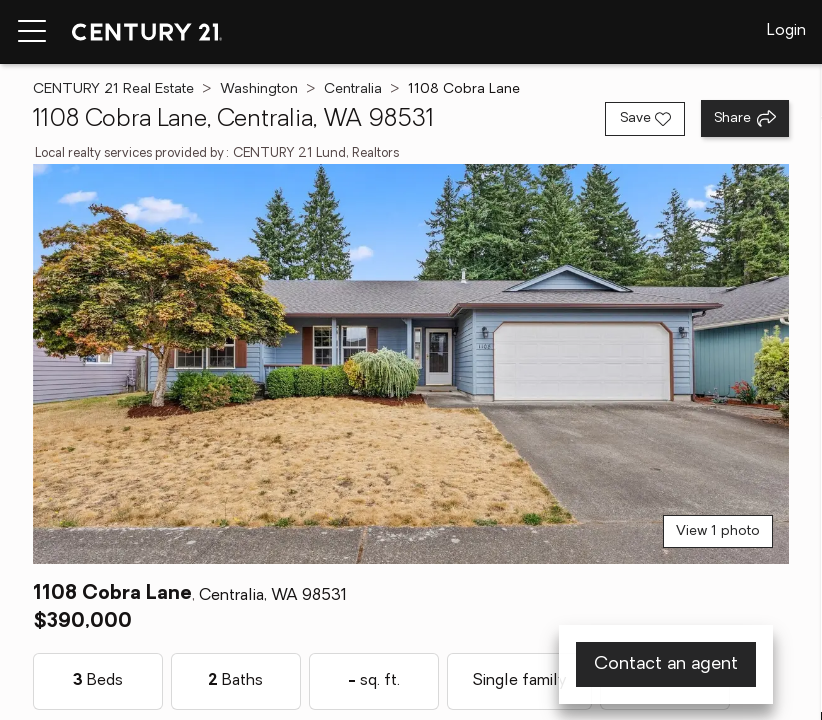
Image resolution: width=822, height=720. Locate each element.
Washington (259, 89)
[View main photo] (411, 364)
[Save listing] (645, 119)
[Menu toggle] (32, 32)
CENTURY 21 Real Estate (113, 89)
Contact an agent (666, 664)
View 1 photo (718, 531)
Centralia (353, 89)
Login (786, 31)
